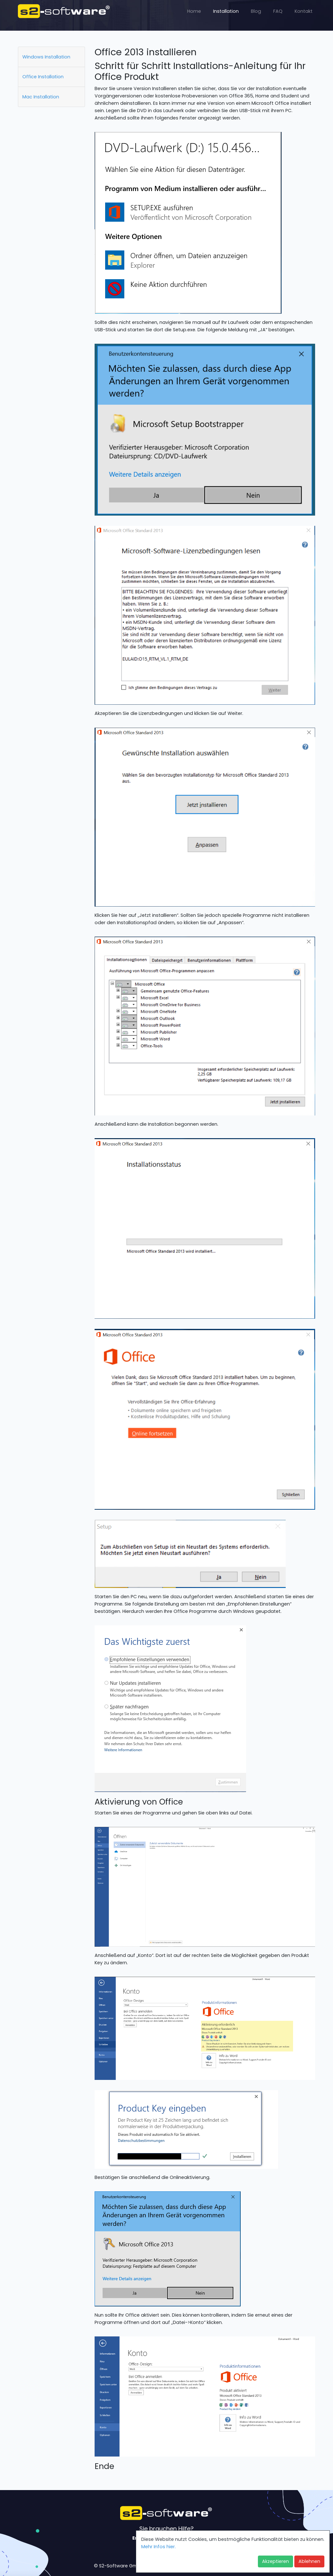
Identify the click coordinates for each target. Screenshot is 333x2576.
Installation (226, 11)
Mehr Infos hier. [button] (158, 2546)
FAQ (278, 11)
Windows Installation (46, 57)
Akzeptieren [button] (275, 2561)
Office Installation (43, 76)
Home (194, 11)
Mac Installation (40, 97)
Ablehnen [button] (309, 2561)
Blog (256, 11)
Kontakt (304, 11)
